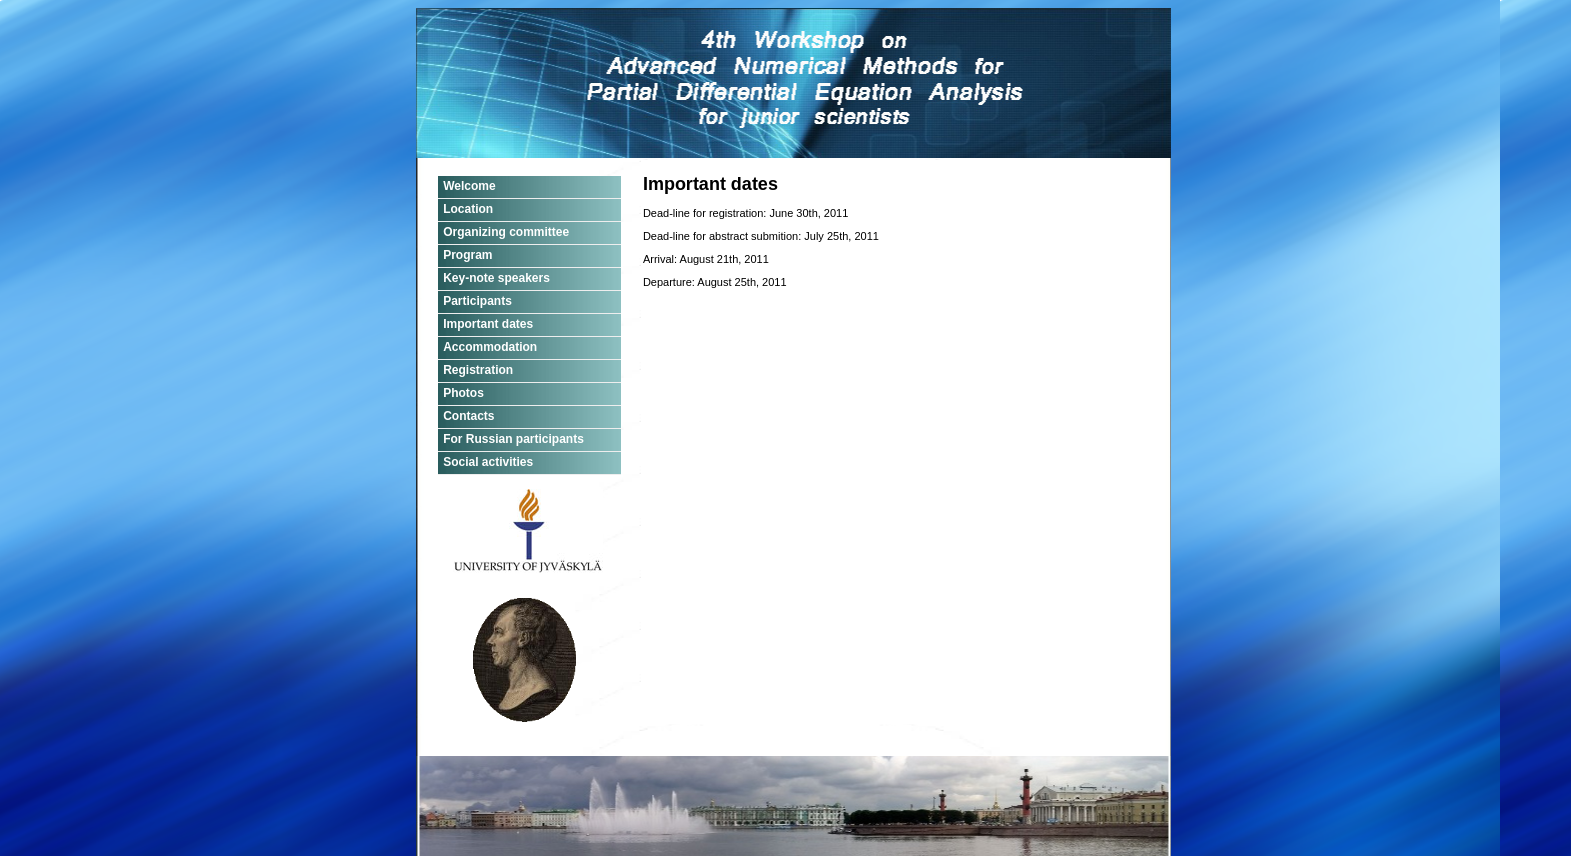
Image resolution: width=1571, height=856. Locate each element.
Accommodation (490, 347)
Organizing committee (506, 232)
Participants (477, 301)
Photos (463, 393)
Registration (478, 370)
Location (468, 209)
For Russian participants (513, 439)
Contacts (468, 416)
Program (467, 255)
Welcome (469, 186)
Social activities (488, 462)
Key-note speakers (496, 278)
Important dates (488, 324)
